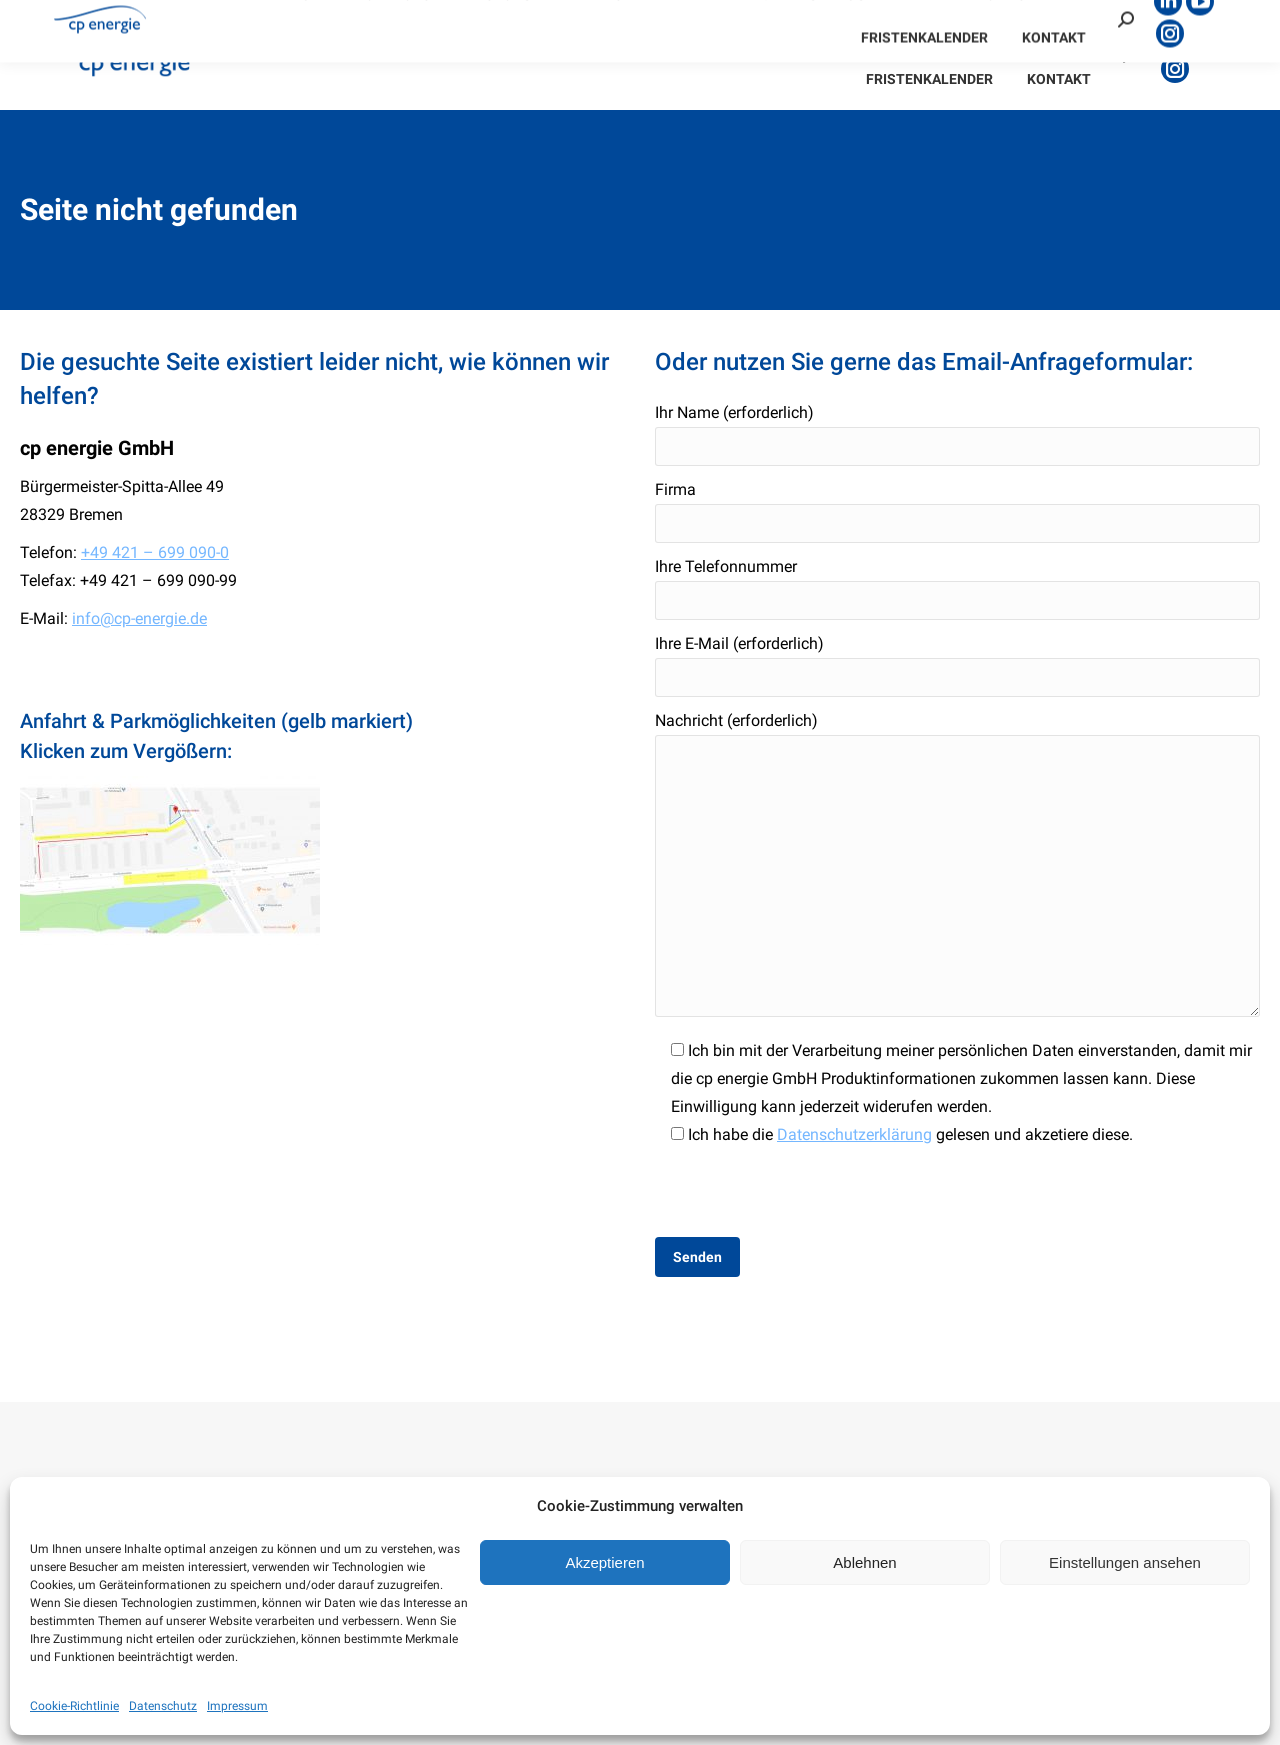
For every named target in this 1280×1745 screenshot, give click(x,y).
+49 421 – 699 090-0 (155, 552)
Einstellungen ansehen (1125, 1562)
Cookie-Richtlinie (74, 1706)
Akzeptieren (604, 1562)
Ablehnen (864, 1562)
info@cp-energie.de (139, 618)
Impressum (237, 1706)
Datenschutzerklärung (854, 1134)
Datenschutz (163, 1706)
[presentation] (807, 1188)
